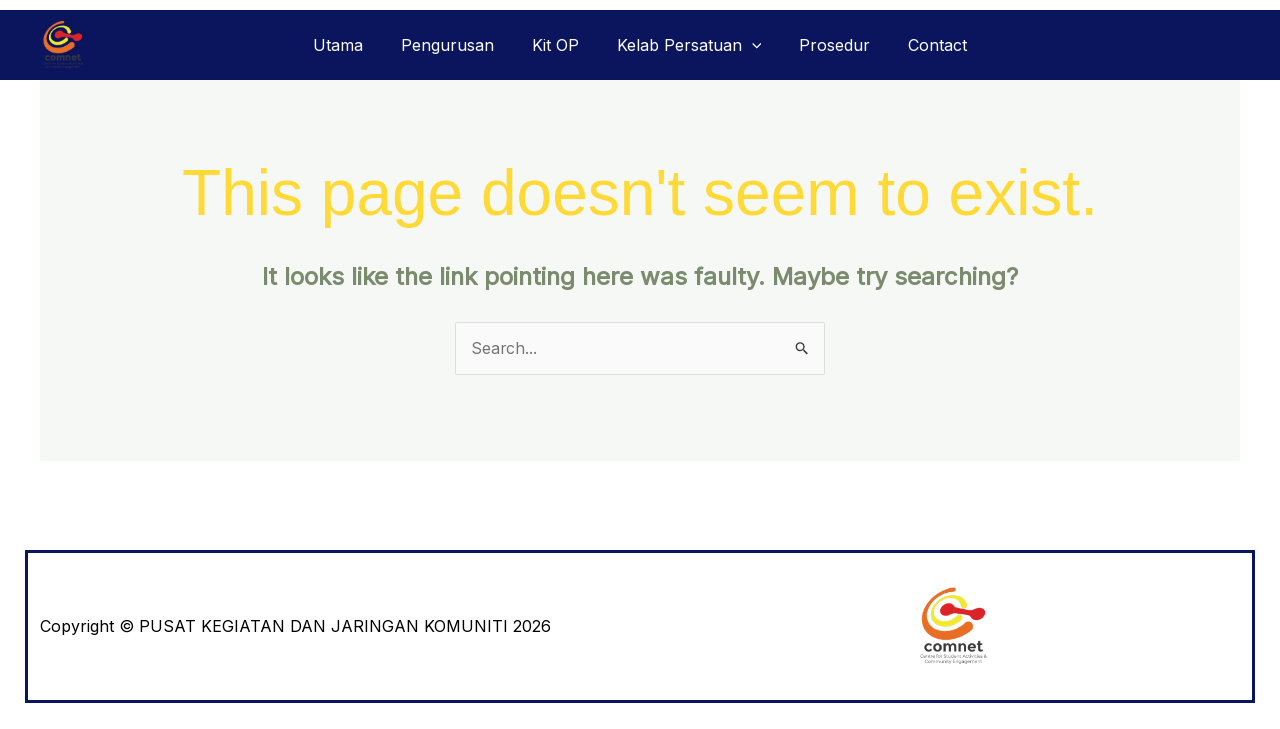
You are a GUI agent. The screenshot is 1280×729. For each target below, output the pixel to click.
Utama (353, 45)
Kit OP (558, 45)
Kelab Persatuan (686, 45)
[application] (749, 45)
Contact (922, 45)
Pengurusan (456, 45)
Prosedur (825, 45)
